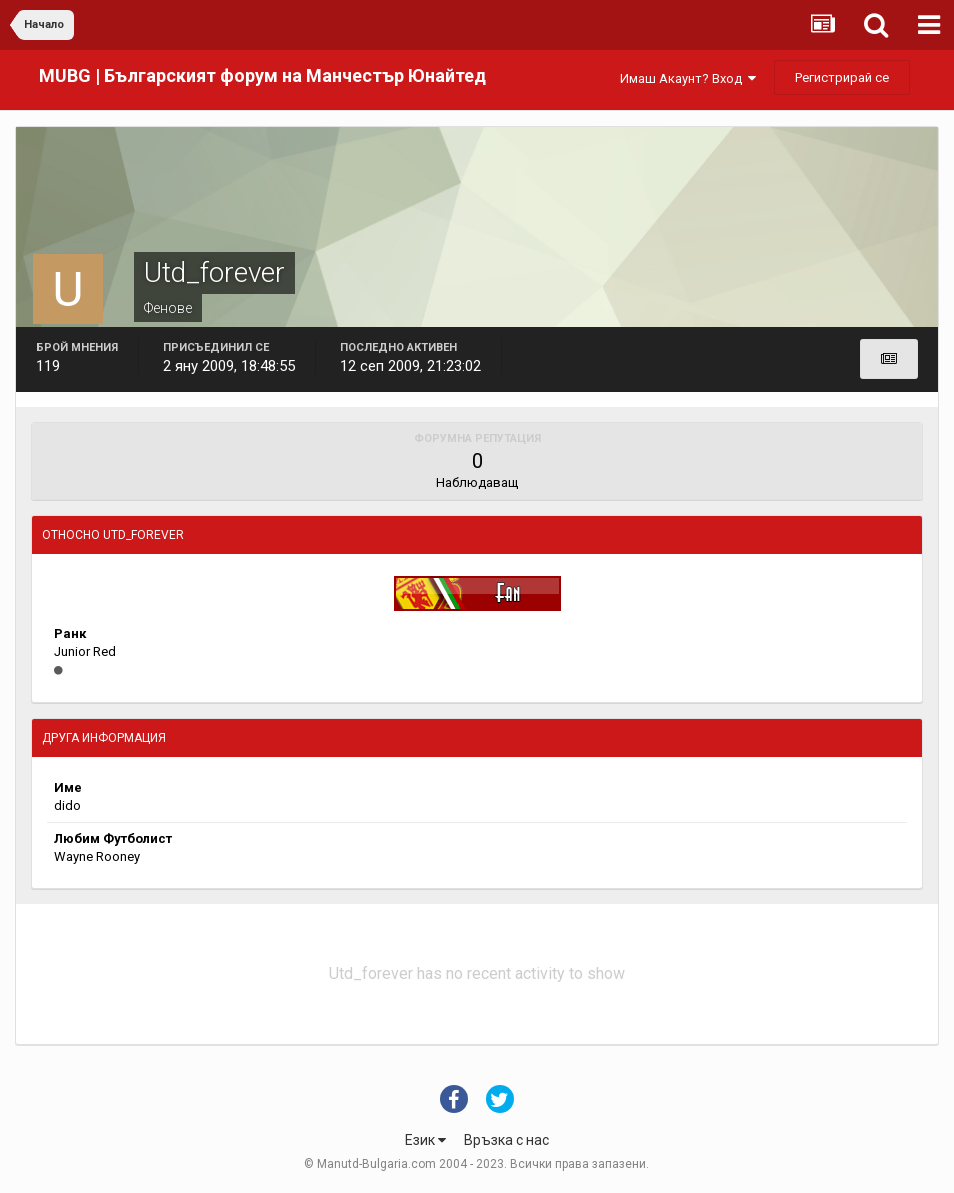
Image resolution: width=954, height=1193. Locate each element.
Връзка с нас (506, 1140)
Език (425, 1140)
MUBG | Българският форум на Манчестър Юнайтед (262, 75)
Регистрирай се (842, 77)
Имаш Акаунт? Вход (688, 78)
